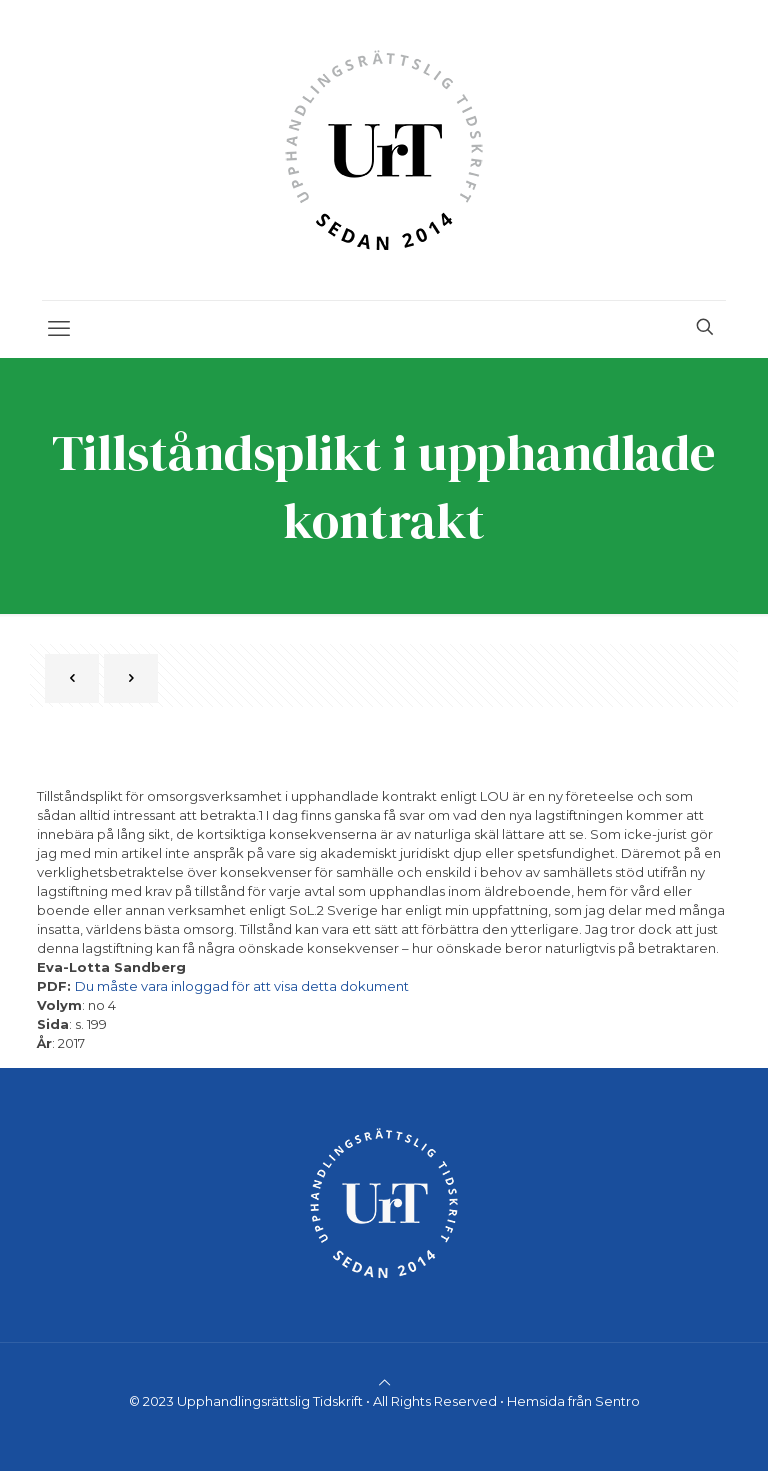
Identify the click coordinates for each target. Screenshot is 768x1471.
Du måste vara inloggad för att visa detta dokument (242, 986)
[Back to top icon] (384, 1382)
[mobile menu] (59, 329)
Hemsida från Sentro (573, 1401)
